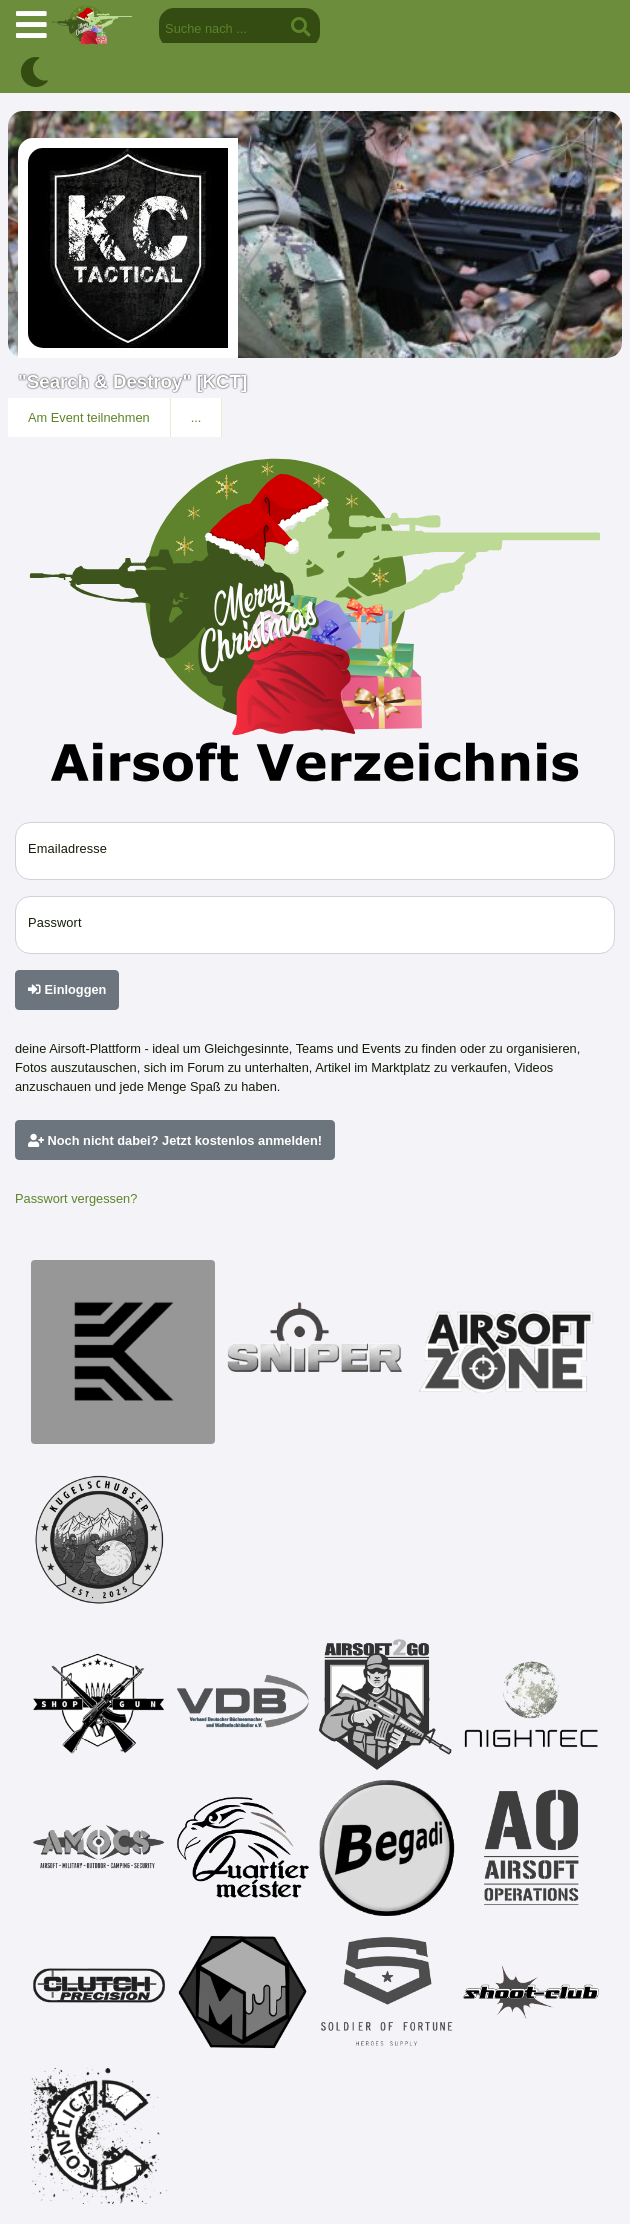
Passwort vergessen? (76, 1198)
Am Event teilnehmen (89, 417)
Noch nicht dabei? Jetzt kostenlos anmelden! (175, 1140)
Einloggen (67, 989)
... (196, 417)
